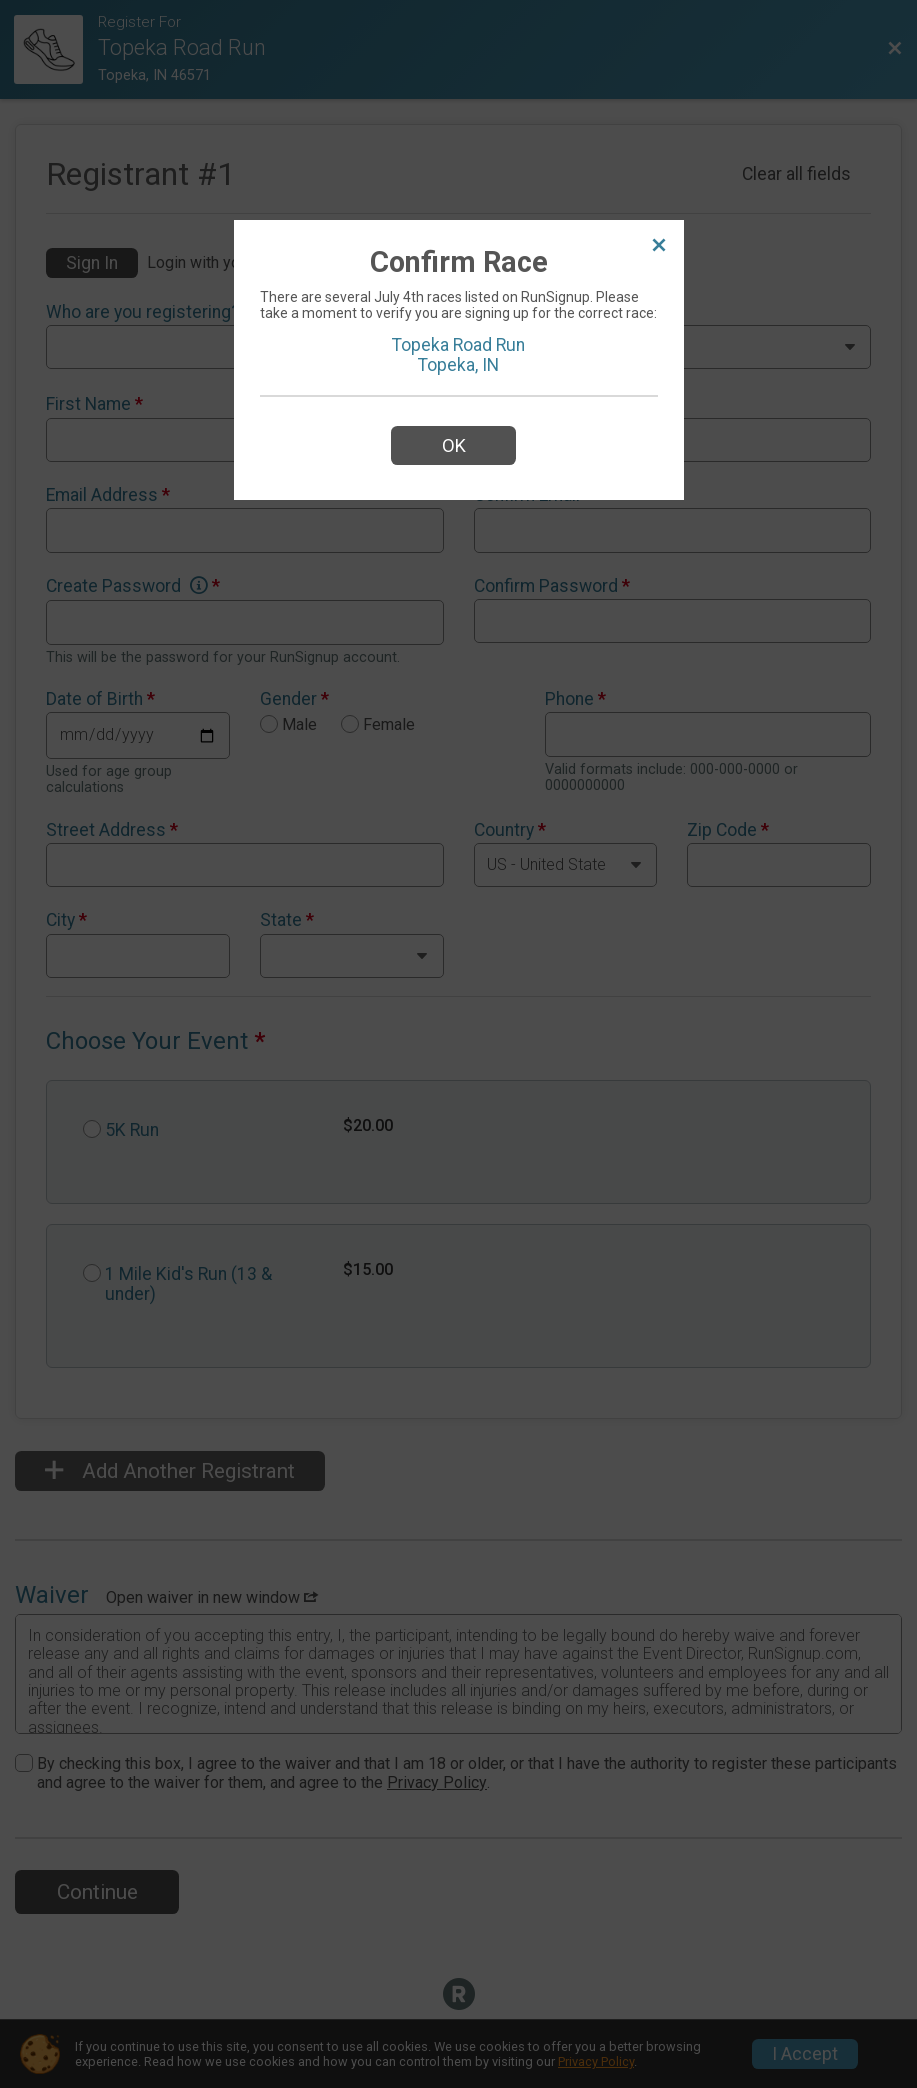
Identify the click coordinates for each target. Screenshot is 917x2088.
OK (454, 445)
